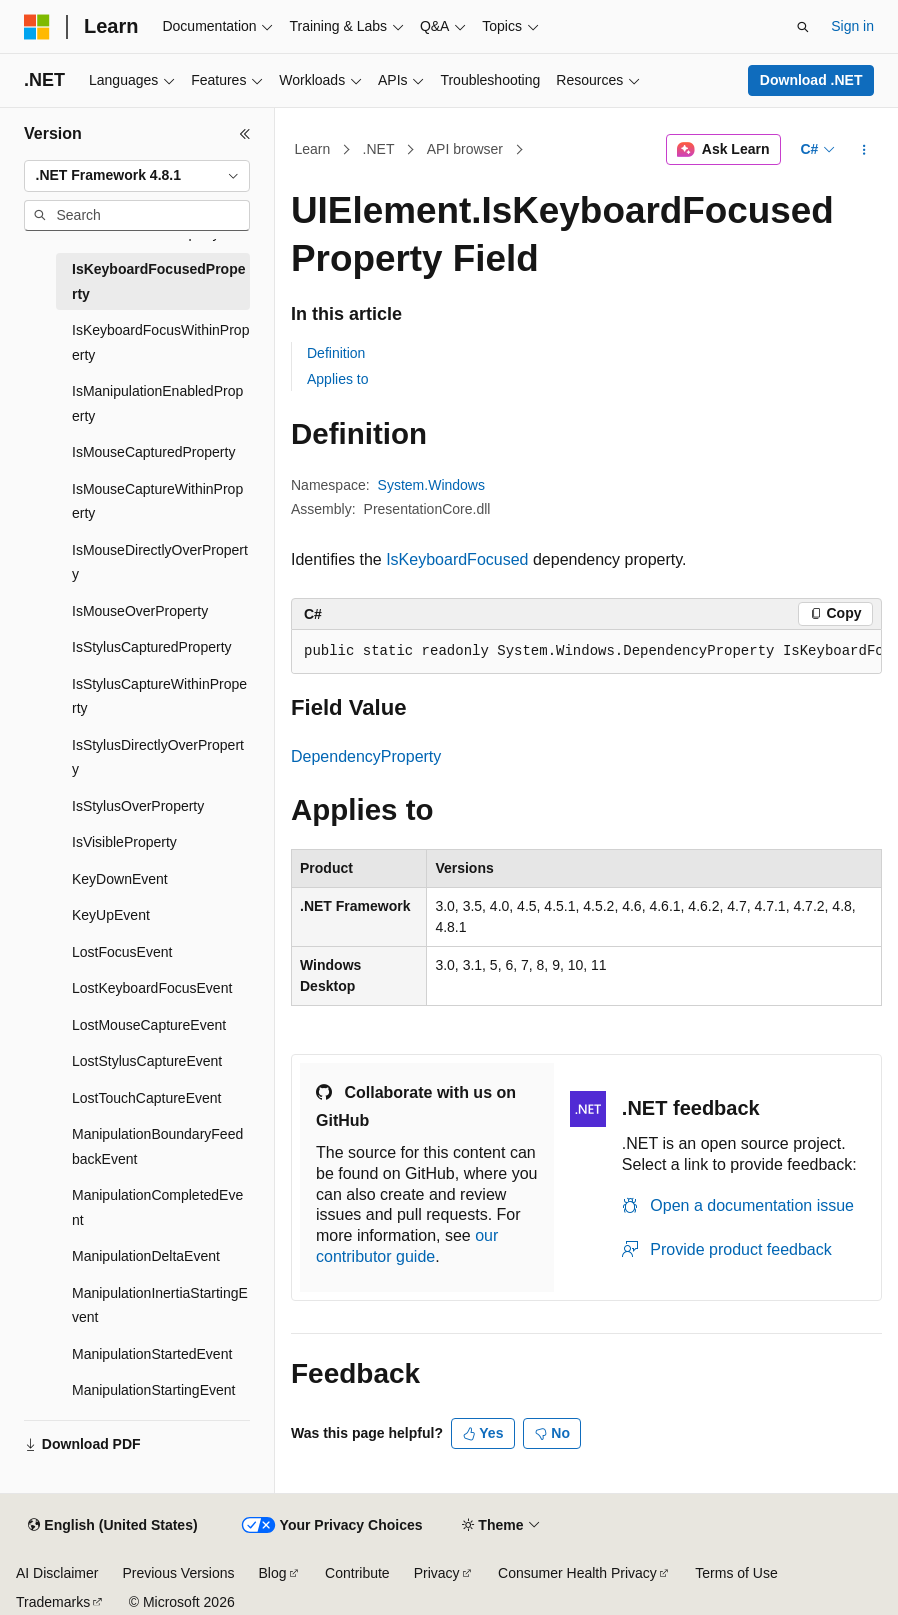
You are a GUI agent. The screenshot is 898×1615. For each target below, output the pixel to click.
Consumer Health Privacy (577, 1573)
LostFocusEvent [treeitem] (122, 952)
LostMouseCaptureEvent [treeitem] (149, 1025)
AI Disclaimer (57, 1573)
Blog (273, 1573)
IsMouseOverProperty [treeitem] (140, 611)
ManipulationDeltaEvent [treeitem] (146, 1256)
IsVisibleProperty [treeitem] (124, 842)
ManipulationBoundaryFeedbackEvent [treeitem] (157, 1146)
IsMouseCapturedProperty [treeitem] (153, 452)
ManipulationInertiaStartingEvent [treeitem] (160, 1305)
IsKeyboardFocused (457, 559)
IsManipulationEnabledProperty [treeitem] (157, 403)
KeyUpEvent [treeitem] (111, 915)
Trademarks (53, 1602)
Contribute (357, 1573)
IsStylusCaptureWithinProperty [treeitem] (159, 696)
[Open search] (803, 27)
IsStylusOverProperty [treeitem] (138, 806)
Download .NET (811, 80)
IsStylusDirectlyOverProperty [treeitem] (158, 757)
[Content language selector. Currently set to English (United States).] (112, 1526)
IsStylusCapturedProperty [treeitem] (152, 647)
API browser (465, 149)
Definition (336, 353)
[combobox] (137, 176)
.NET (379, 149)
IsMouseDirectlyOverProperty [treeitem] (160, 562)
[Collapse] (245, 134)
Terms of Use (736, 1573)
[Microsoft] (37, 27)
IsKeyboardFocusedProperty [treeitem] (159, 281)
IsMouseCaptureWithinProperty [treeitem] (157, 501)
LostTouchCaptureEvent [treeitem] (146, 1098)
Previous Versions (178, 1573)
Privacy (437, 1573)
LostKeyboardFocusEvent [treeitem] (152, 988)
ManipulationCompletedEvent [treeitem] (157, 1207)
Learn (313, 149)
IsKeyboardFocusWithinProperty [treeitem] (160, 342)
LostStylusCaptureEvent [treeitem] (147, 1061)
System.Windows (431, 485)
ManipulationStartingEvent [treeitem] (153, 1390)
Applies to (337, 379)
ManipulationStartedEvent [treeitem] (152, 1354)
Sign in (852, 26)
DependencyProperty (366, 756)
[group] (586, 652)
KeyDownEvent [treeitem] (120, 879)
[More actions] (864, 150)
